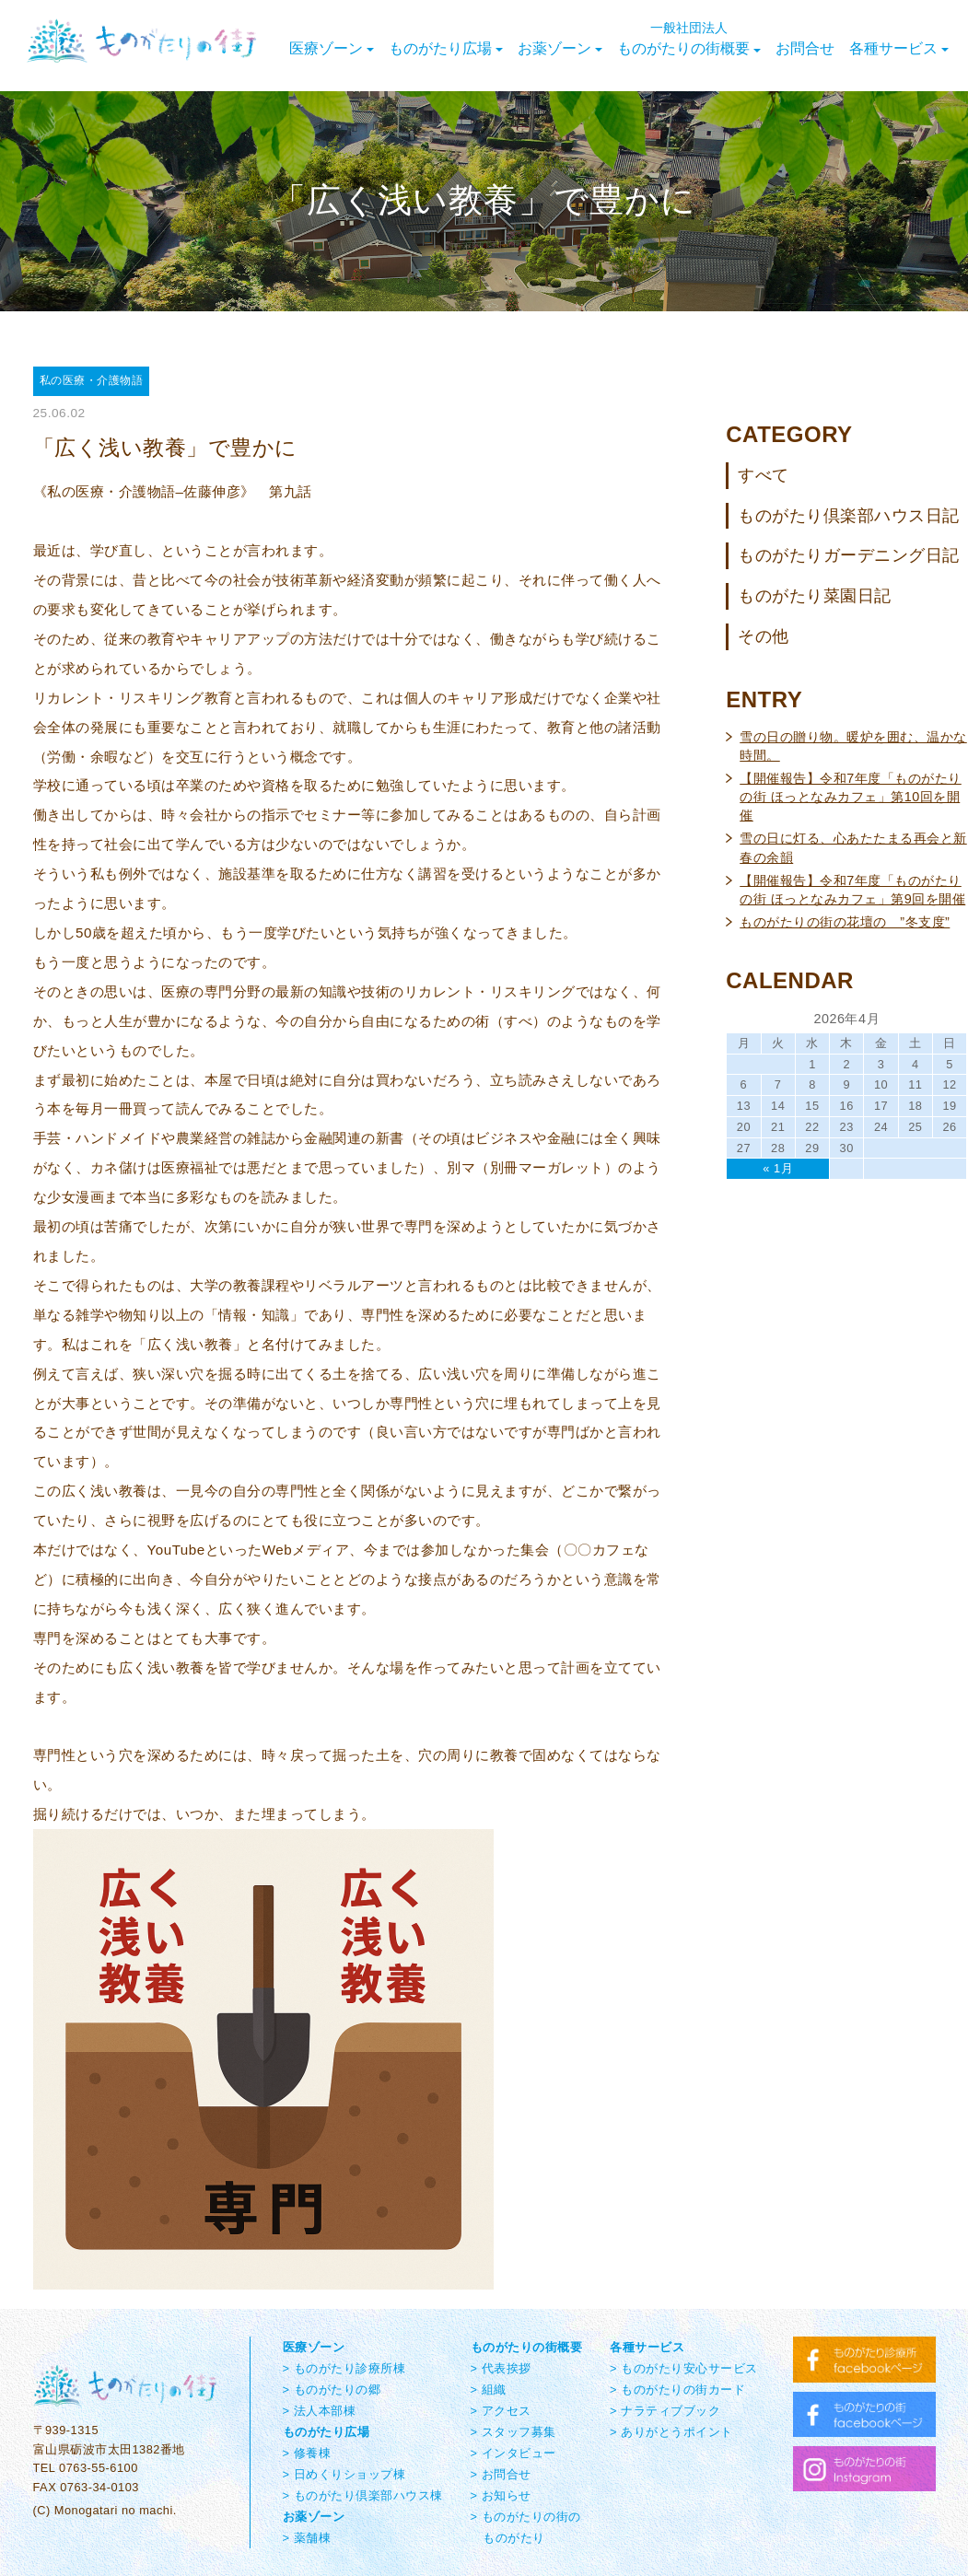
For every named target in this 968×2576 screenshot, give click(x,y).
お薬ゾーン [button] (560, 48)
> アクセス (501, 2411)
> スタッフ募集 (513, 2432)
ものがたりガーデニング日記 (849, 555)
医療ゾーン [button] (331, 48)
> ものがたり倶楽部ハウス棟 (363, 2495)
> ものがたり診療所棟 (344, 2368)
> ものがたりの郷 (332, 2389)
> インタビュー (513, 2453)
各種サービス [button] (899, 48)
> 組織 (489, 2389)
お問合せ (805, 48)
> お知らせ (501, 2495)
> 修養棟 (307, 2453)
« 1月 (778, 1168)
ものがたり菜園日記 (815, 596)
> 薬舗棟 (307, 2538)
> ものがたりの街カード (677, 2389)
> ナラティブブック (665, 2411)
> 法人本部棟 (319, 2411)
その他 (763, 636)
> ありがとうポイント (671, 2432)
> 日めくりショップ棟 (344, 2474)
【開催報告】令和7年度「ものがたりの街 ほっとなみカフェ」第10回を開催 (851, 796)
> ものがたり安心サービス (684, 2368)
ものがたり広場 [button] (446, 48)
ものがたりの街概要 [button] (689, 38)
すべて (763, 475)
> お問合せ (501, 2474)
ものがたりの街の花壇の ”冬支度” (845, 922)
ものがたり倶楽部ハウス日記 (849, 516)
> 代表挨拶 (501, 2368)
